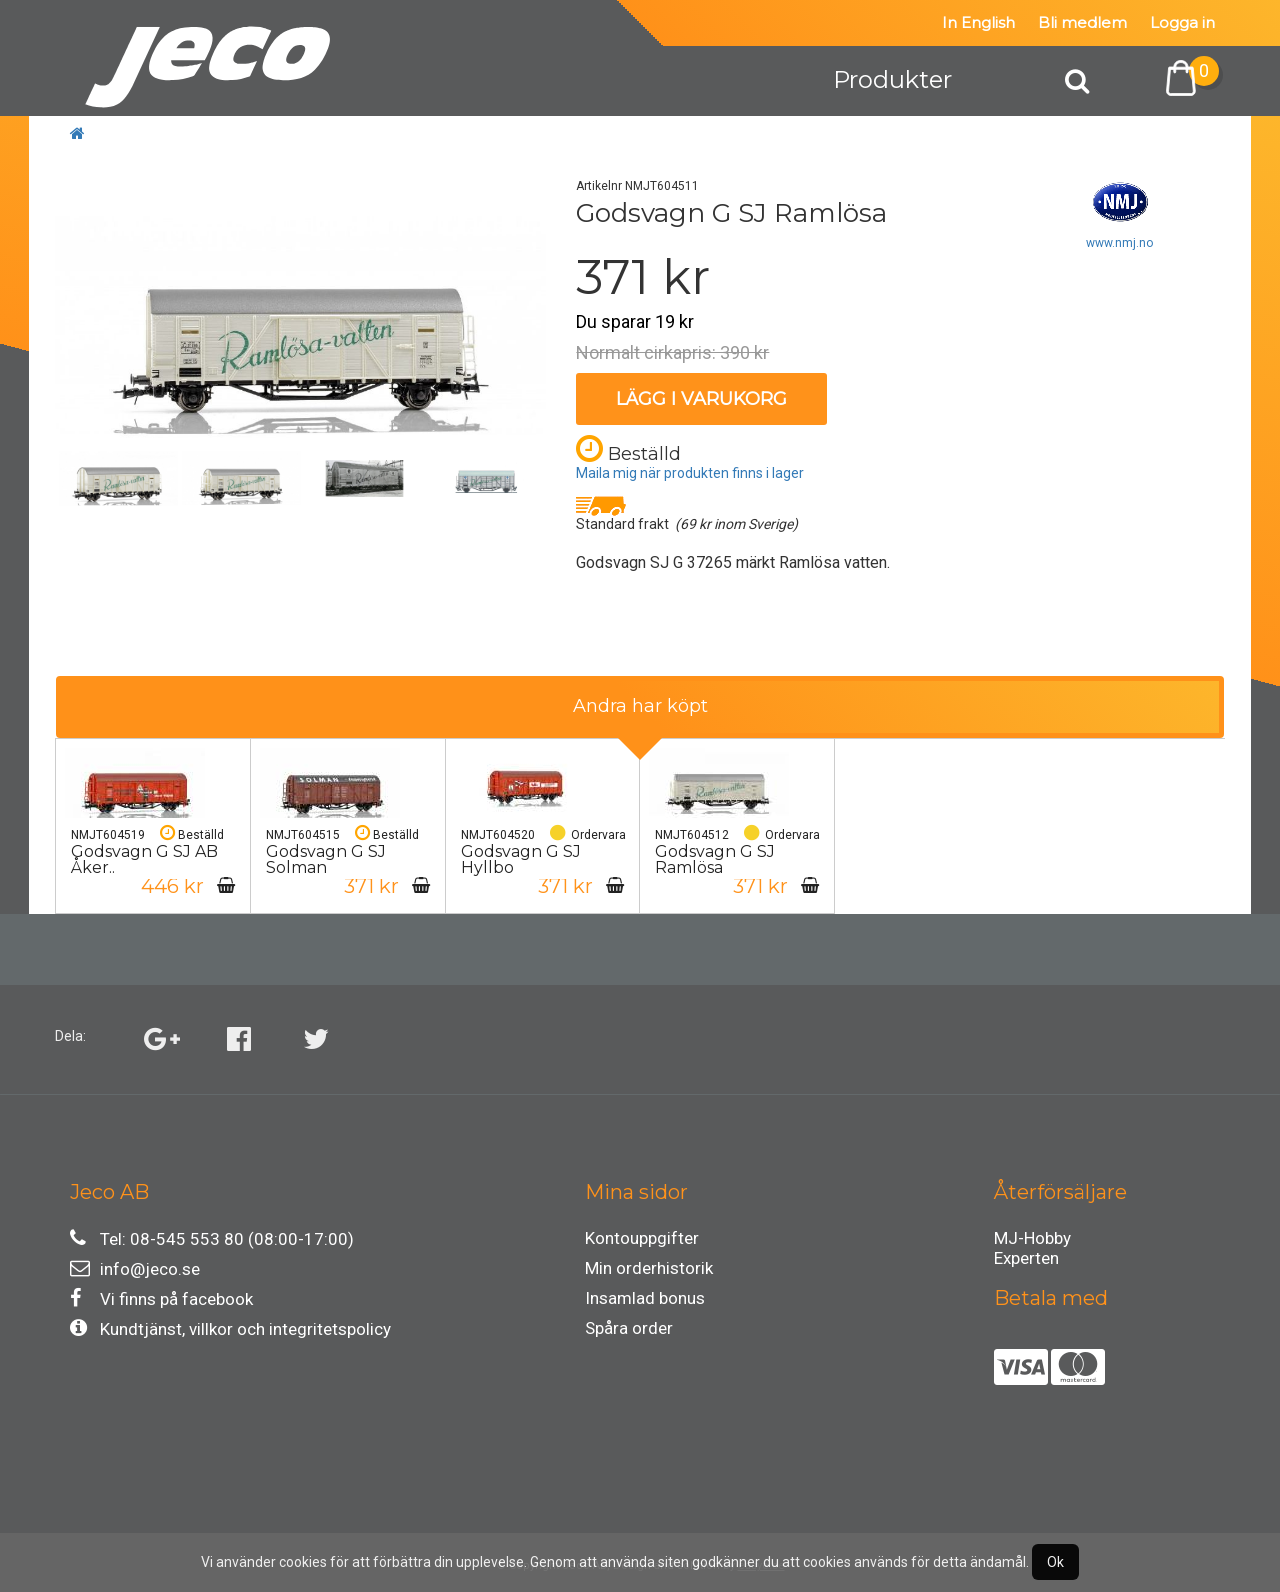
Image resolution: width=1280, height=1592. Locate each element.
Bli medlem (1082, 22)
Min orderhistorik (649, 1268)
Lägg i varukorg (701, 399)
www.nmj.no (1119, 243)
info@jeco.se (135, 1268)
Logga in (1182, 22)
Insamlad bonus (645, 1298)
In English (978, 22)
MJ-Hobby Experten (1032, 1241)
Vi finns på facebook (161, 1298)
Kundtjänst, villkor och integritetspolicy (230, 1328)
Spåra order (629, 1328)
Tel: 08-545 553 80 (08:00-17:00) (212, 1238)
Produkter (892, 79)
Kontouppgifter (642, 1238)
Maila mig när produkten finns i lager (690, 473)
